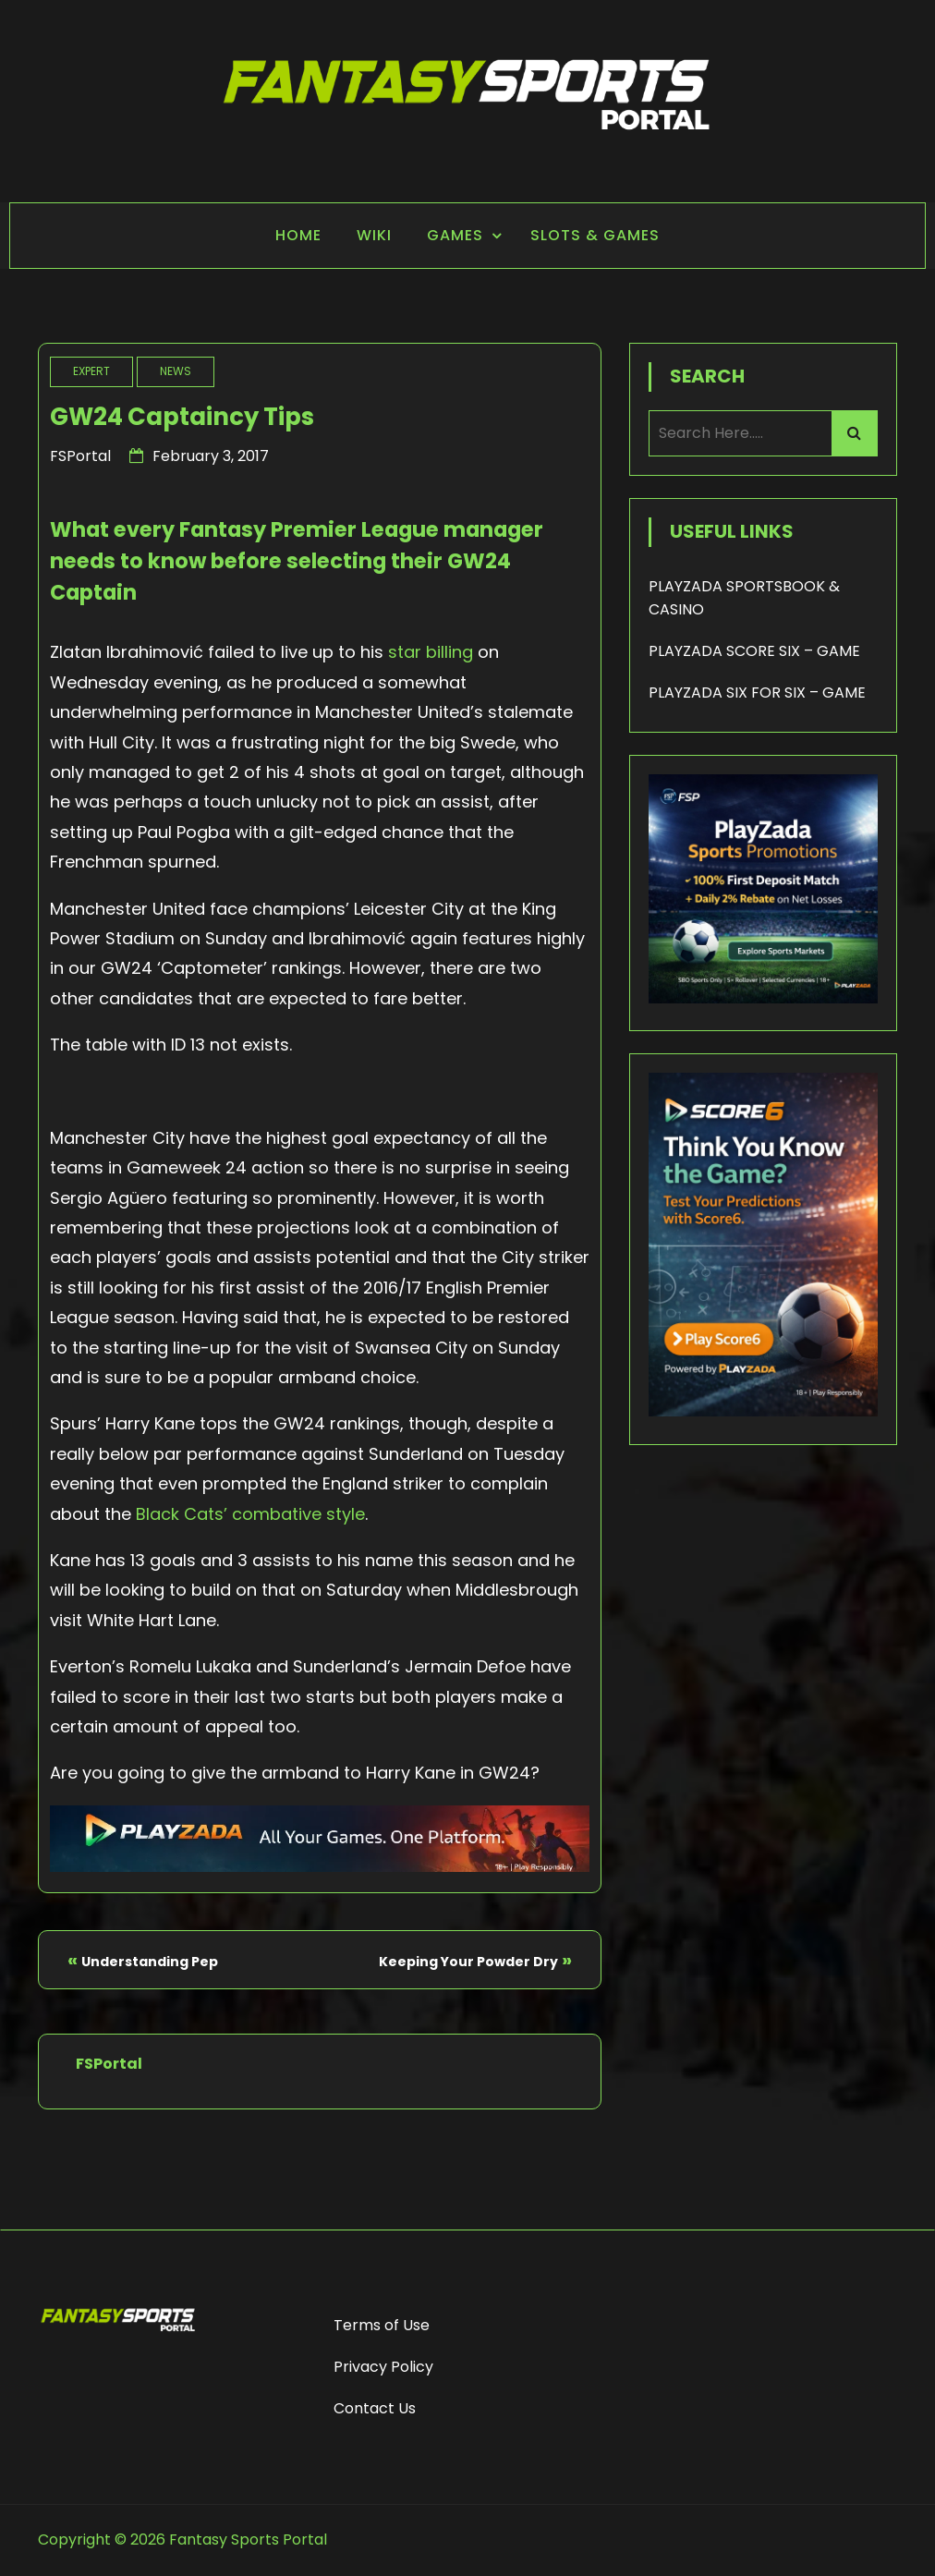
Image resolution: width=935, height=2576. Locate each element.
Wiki (374, 235)
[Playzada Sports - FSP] (319, 1865)
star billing (430, 651)
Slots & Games (595, 235)
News (175, 371)
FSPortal (80, 456)
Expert (91, 371)
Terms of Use (382, 2325)
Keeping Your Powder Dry (468, 1961)
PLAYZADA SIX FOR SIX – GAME (757, 692)
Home (298, 235)
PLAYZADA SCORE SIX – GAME (754, 651)
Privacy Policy (383, 2366)
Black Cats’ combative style (250, 1513)
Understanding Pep (149, 1961)
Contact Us (375, 2408)
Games (455, 235)
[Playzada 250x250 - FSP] (763, 998)
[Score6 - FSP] (763, 1411)
